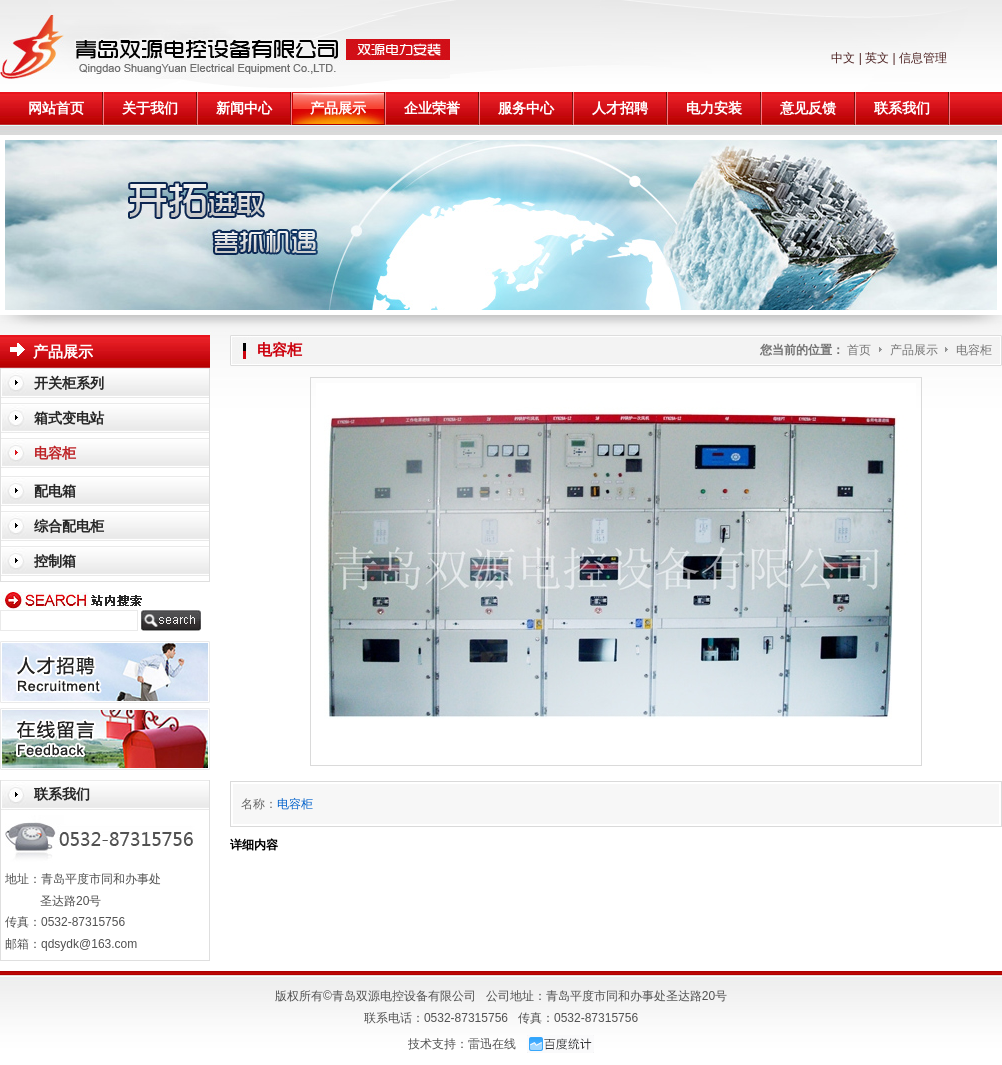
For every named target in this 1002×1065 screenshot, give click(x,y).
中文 (843, 58)
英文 (877, 58)
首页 (859, 350)
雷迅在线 (492, 1044)
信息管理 (923, 58)
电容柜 (974, 350)
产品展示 (915, 350)
